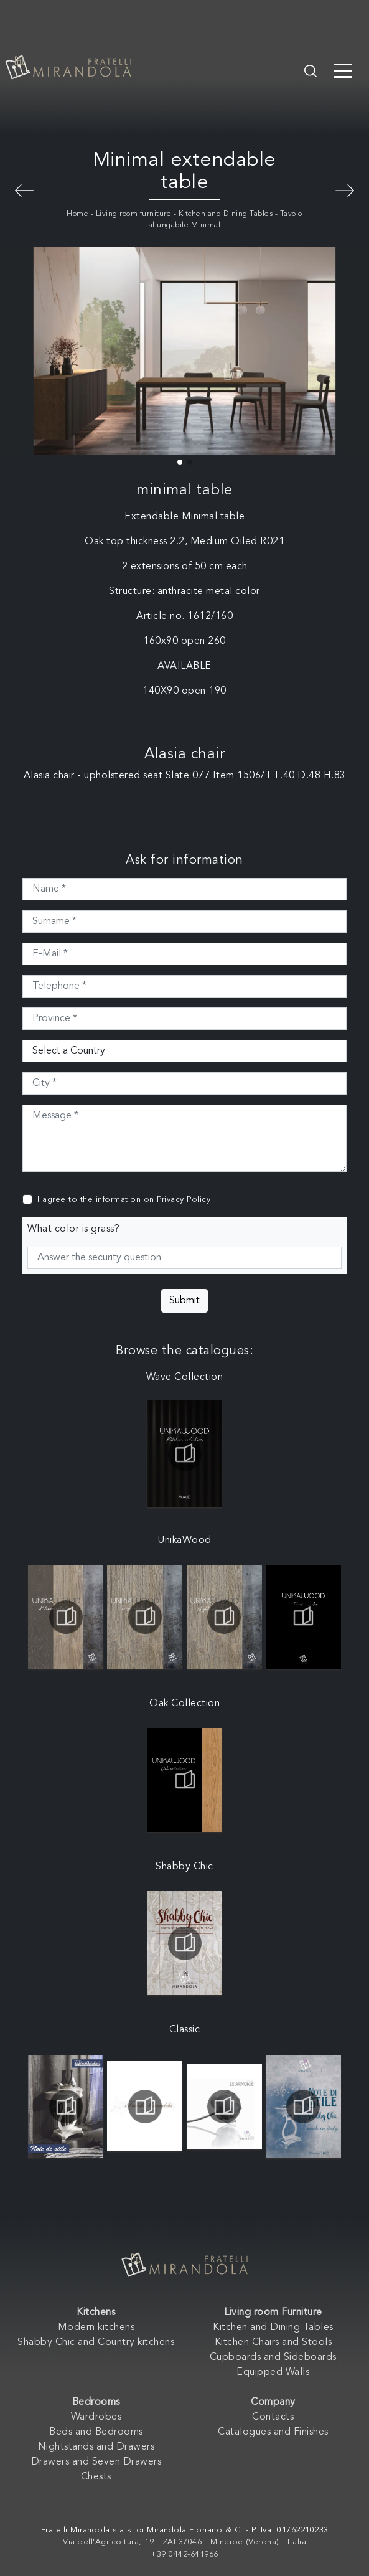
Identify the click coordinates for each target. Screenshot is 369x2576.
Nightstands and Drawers (96, 2447)
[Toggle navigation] (343, 69)
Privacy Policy (183, 1200)
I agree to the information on (123, 1200)
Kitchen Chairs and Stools (273, 2342)
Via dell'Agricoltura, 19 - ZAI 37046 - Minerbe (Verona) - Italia (184, 2542)
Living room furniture (134, 214)
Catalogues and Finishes (273, 2432)
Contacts (273, 2417)
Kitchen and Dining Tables (226, 214)
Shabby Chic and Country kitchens (95, 2342)
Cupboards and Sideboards (273, 2357)
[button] (179, 462)
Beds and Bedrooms (96, 2432)
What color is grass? (73, 1229)
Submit (184, 1301)
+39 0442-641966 (184, 2554)
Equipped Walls (272, 2372)
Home (77, 214)
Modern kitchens (96, 2328)
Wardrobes (96, 2417)
